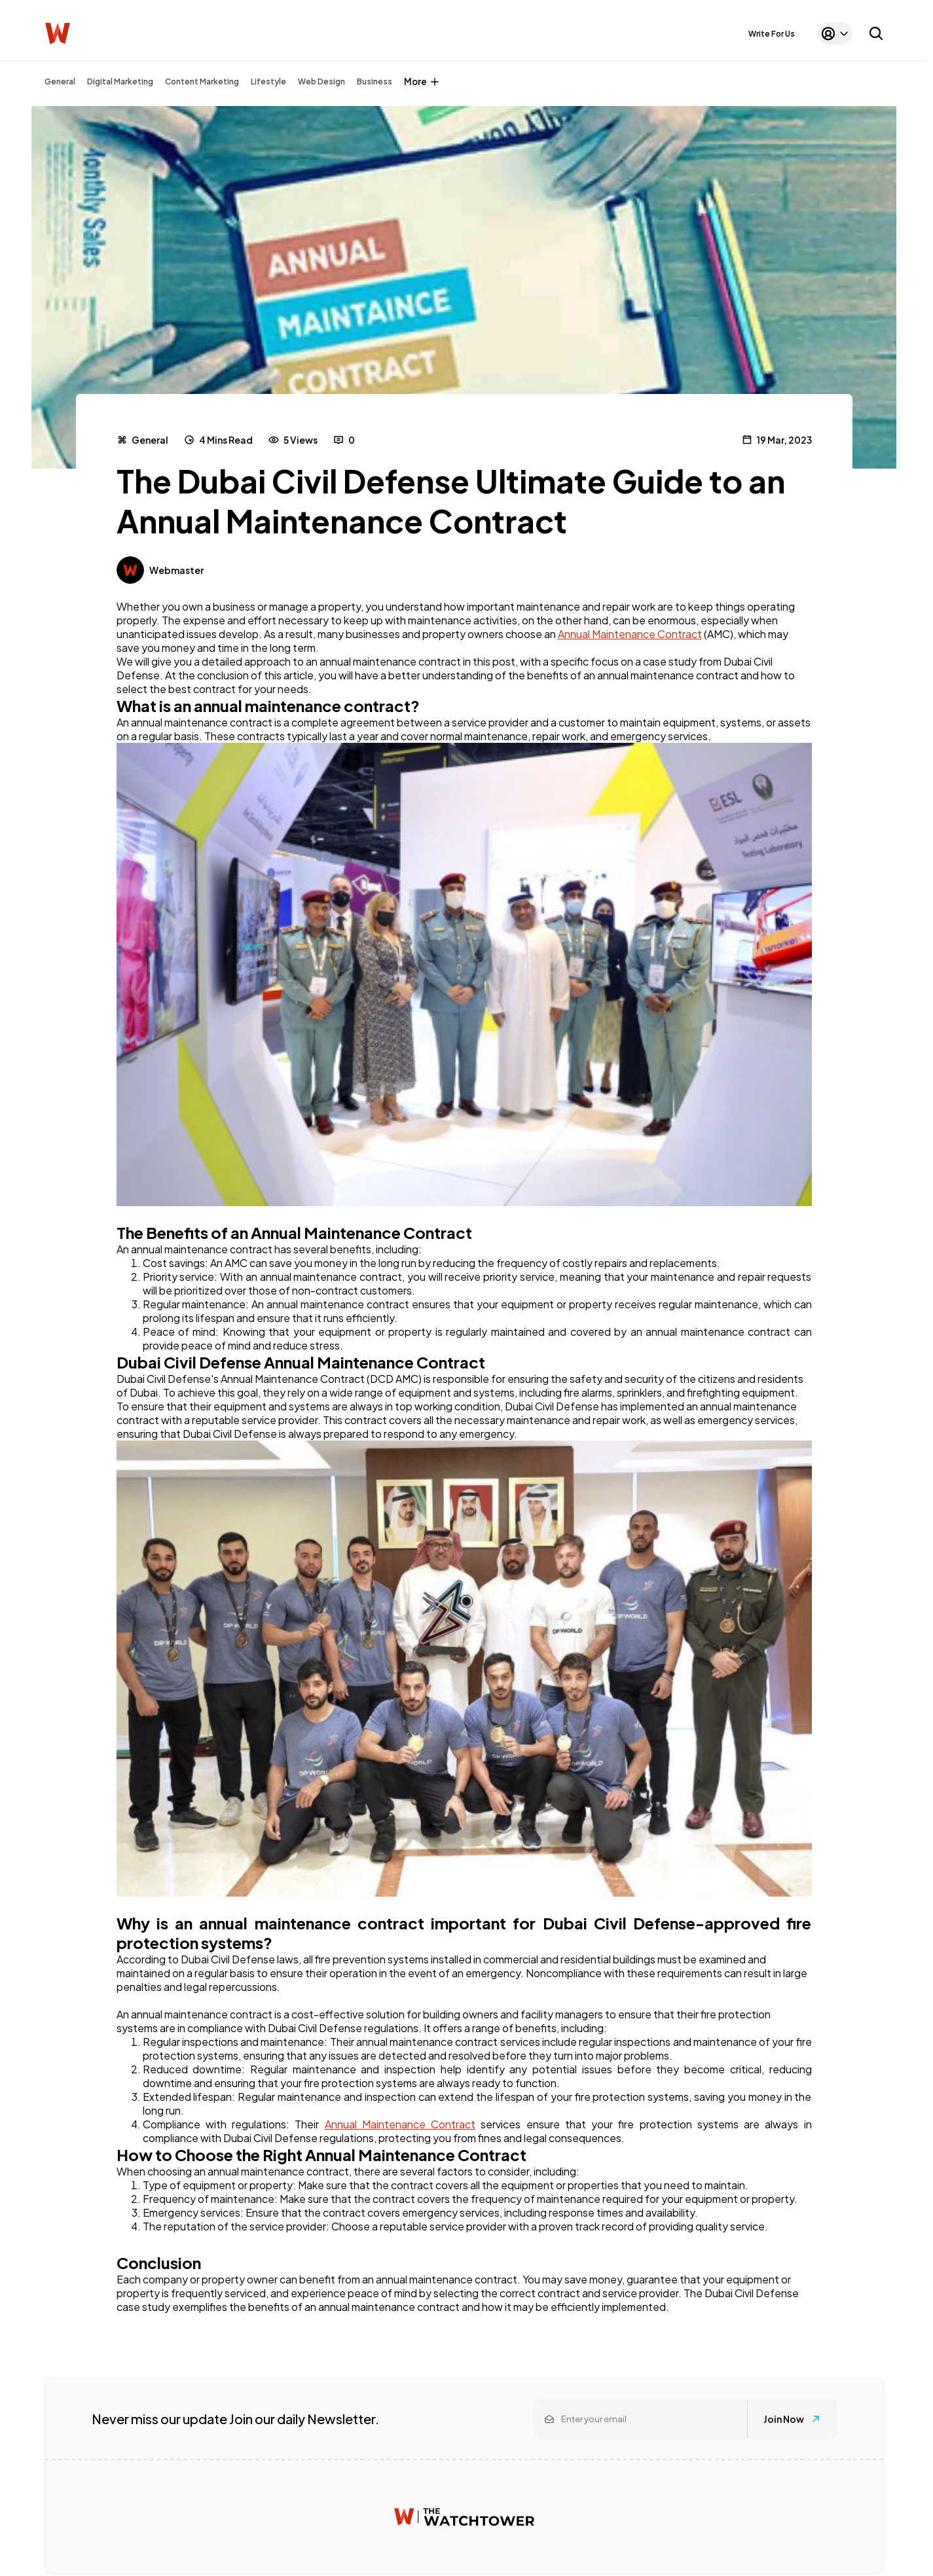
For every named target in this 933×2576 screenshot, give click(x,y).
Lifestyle (268, 81)
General (60, 81)
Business (374, 81)
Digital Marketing (120, 81)
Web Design (321, 81)
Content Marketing (202, 81)
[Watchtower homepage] (464, 2516)
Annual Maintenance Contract (630, 634)
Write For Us (771, 34)
